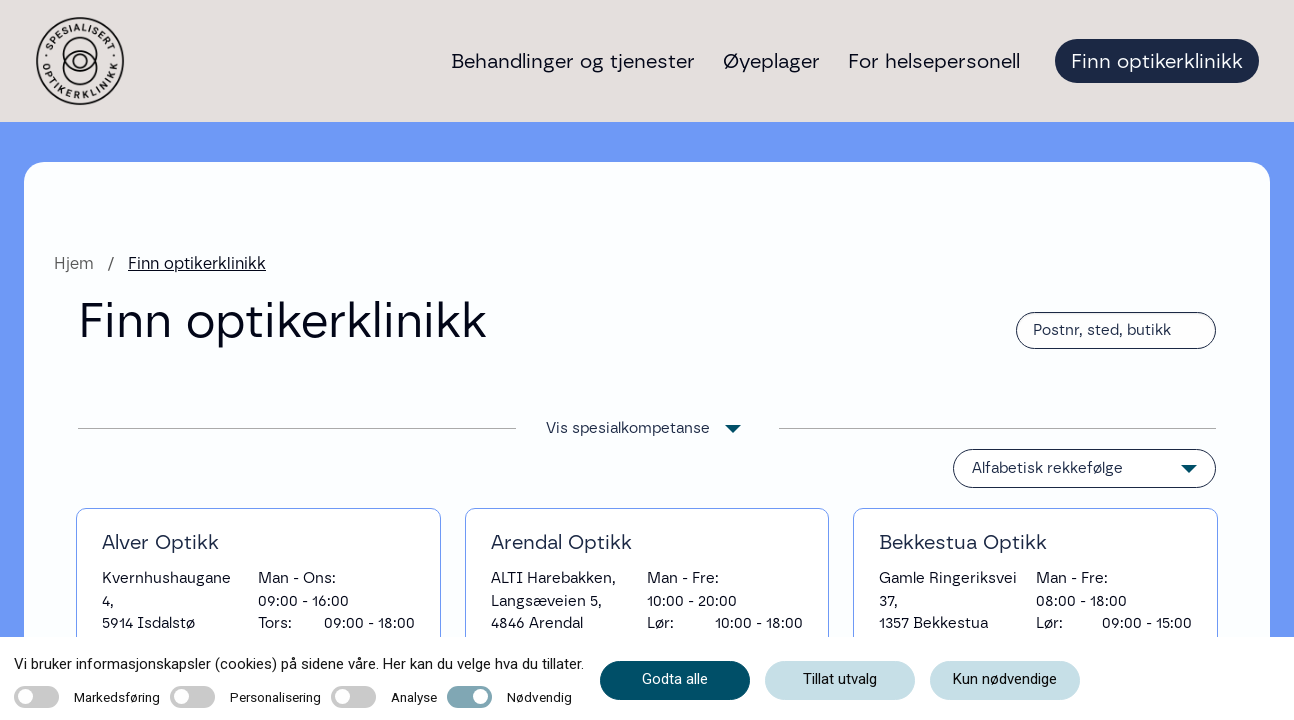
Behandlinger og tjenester (573, 61)
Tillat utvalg (840, 679)
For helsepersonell (934, 61)
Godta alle (675, 679)
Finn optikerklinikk (1157, 61)
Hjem (74, 263)
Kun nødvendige (1005, 679)
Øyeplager (771, 61)
